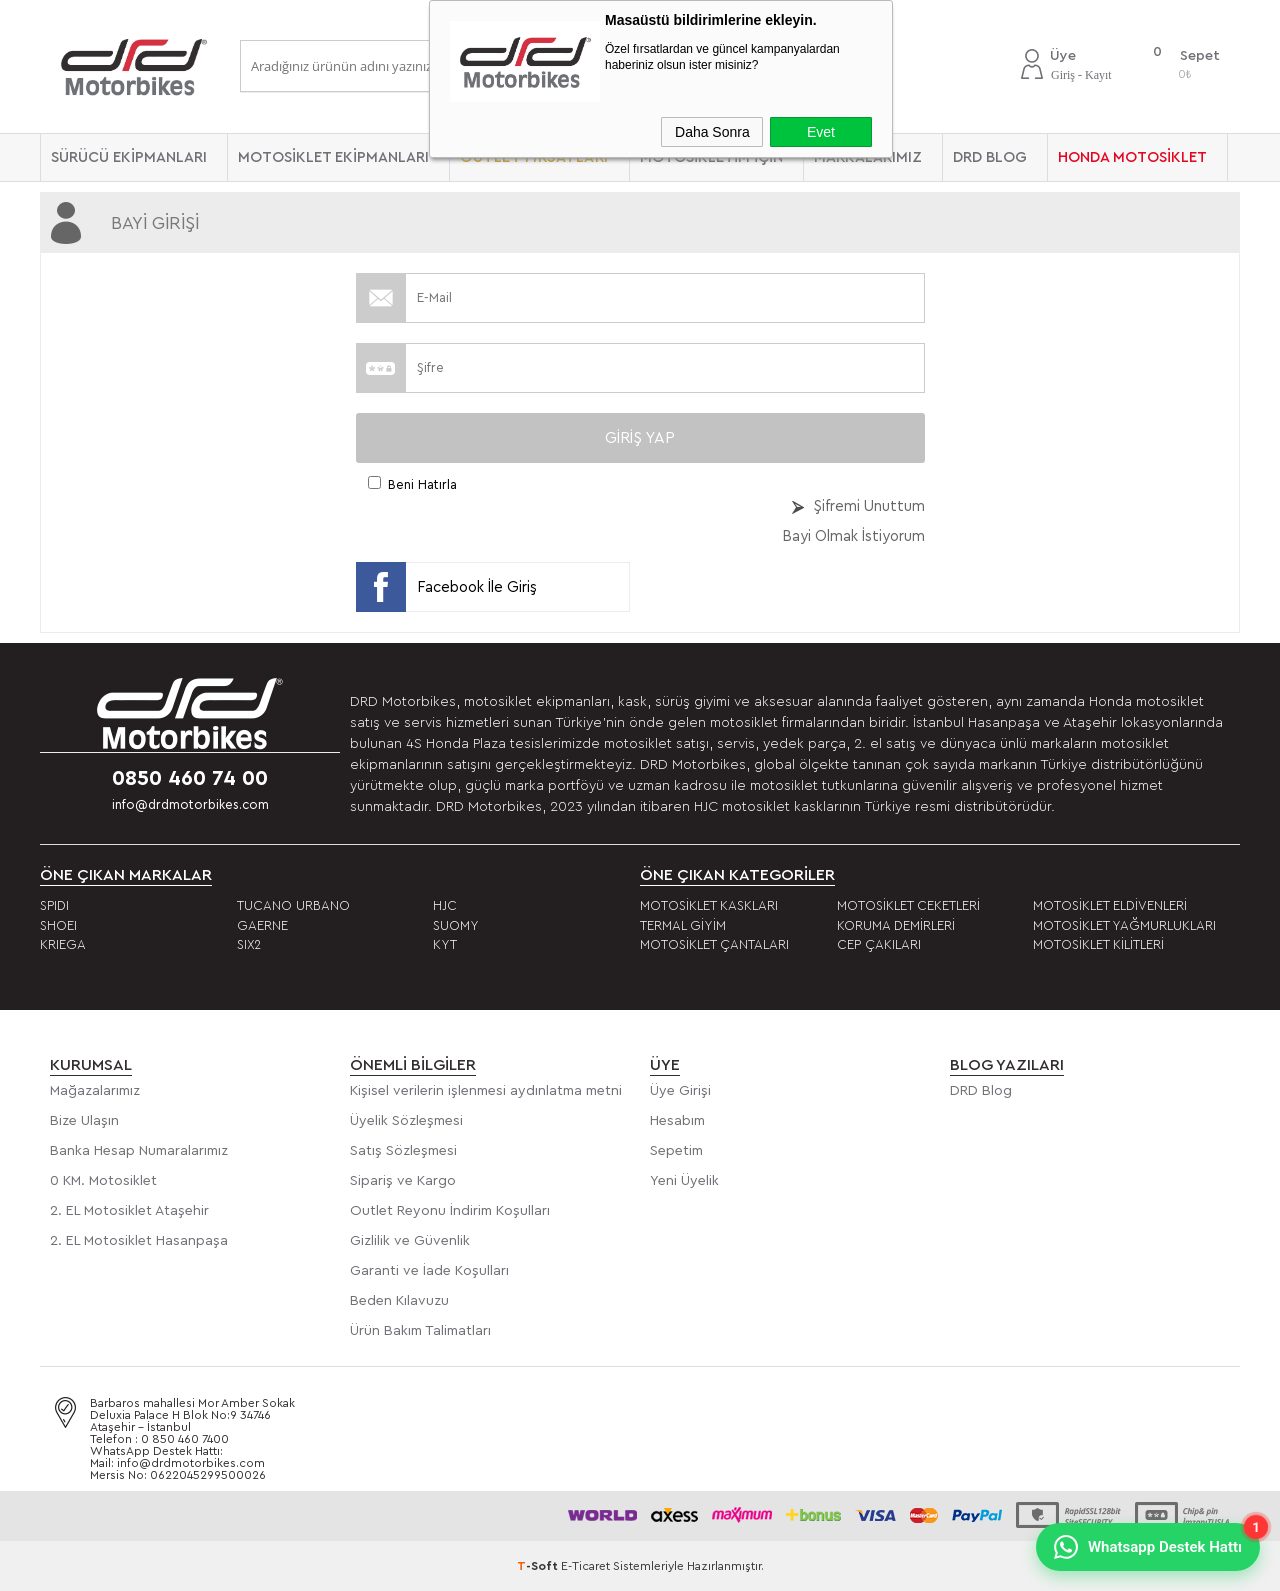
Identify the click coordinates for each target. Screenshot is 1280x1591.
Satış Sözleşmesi (403, 1151)
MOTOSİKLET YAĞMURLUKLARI (1124, 925)
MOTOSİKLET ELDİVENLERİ (1110, 905)
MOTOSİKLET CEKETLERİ (908, 905)
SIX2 (249, 944)
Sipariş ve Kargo (403, 1181)
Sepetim (676, 1151)
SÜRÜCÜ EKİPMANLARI (129, 157)
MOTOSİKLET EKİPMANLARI (333, 157)
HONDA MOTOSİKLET (1132, 157)
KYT (445, 944)
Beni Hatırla (422, 484)
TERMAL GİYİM (683, 925)
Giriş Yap (640, 438)
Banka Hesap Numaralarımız (139, 1151)
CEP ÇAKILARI (879, 944)
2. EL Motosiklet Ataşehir (129, 1211)
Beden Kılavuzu (399, 1301)
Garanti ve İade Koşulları (429, 1271)
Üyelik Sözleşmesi (406, 1121)
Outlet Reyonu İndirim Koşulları (450, 1211)
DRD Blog (981, 1091)
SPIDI (54, 905)
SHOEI (58, 925)
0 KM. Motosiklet (103, 1181)
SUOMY (456, 925)
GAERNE (262, 925)
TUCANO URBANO (293, 905)
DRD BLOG (990, 157)
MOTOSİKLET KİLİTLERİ (1098, 944)
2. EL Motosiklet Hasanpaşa (139, 1241)
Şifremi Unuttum (869, 506)
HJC (445, 905)
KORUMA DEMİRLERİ (896, 925)
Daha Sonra (712, 132)
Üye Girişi (680, 1091)
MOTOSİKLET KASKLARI (709, 905)
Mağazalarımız (95, 1091)
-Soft (539, 1566)
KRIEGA (63, 944)
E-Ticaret (585, 1566)
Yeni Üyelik (684, 1181)
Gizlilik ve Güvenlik (410, 1241)
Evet (821, 132)
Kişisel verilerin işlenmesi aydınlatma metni (486, 1091)
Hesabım (677, 1121)
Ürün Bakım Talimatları (420, 1331)
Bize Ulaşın (84, 1121)
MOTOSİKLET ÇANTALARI (714, 944)
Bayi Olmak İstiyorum (853, 536)
